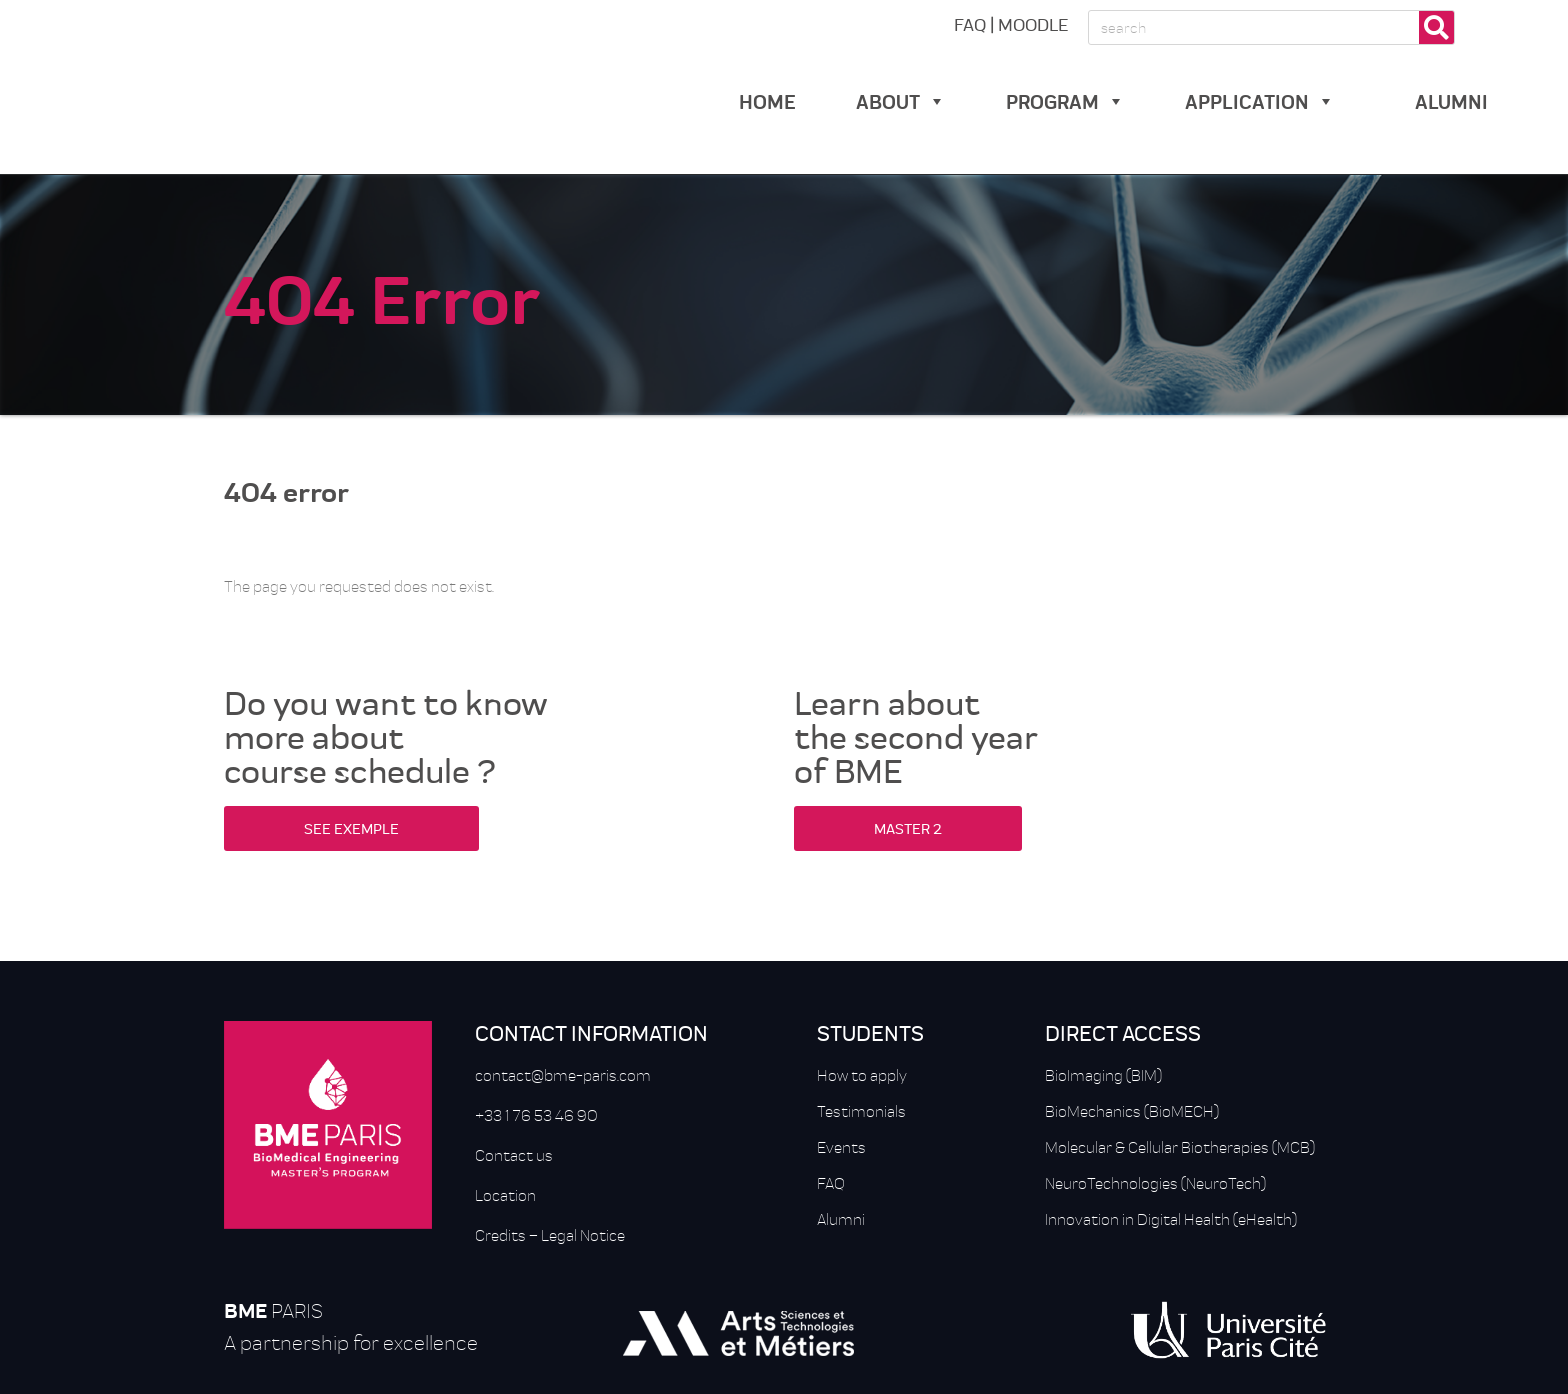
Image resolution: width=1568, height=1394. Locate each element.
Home (767, 100)
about (901, 100)
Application (1260, 100)
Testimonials (861, 1111)
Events (841, 1147)
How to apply (862, 1075)
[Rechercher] (1436, 27)
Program (1065, 100)
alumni (1451, 100)
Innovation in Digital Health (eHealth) (1171, 1219)
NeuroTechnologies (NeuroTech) (1155, 1183)
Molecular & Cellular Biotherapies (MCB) (1180, 1147)
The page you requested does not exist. (359, 586)
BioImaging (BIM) (1103, 1075)
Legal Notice (583, 1235)
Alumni (841, 1219)
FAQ (970, 23)
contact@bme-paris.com (563, 1075)
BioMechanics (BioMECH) (1132, 1111)
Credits (500, 1235)
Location (505, 1195)
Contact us (514, 1155)
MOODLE (1033, 23)
